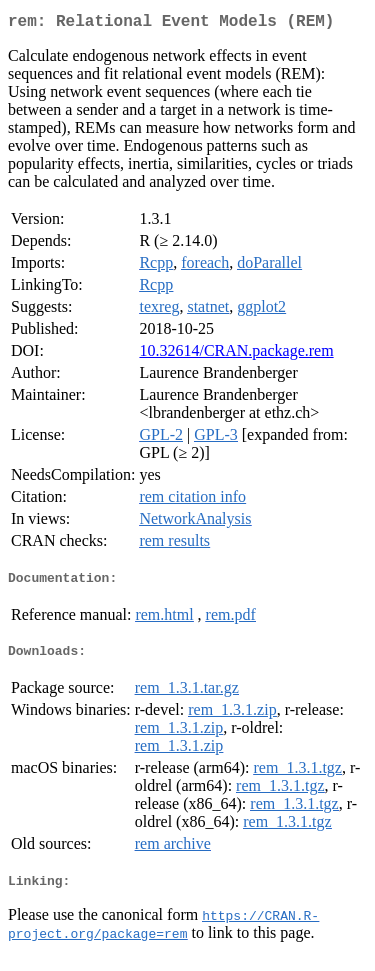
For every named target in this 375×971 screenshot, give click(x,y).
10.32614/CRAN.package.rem (236, 354)
